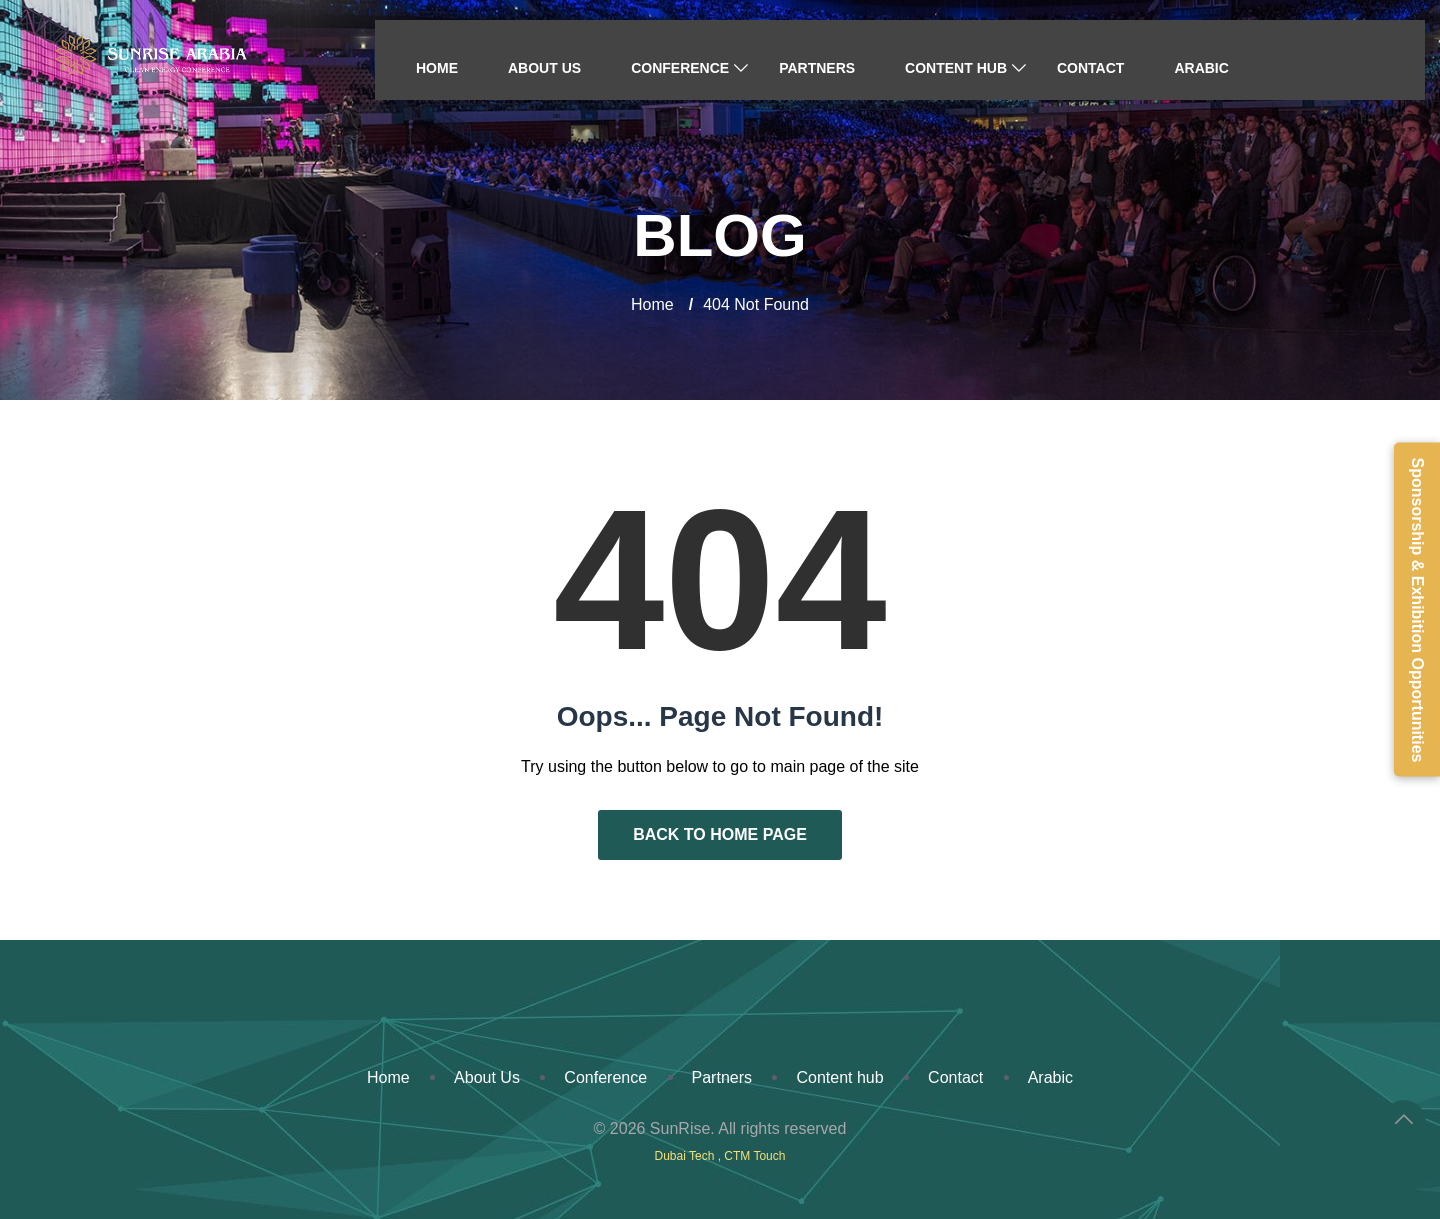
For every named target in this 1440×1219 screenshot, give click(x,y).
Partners (817, 68)
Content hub (956, 68)
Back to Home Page (720, 834)
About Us (544, 68)
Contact (1090, 68)
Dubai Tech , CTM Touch (720, 1156)
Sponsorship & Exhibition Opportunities (1417, 609)
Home (437, 68)
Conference (680, 68)
